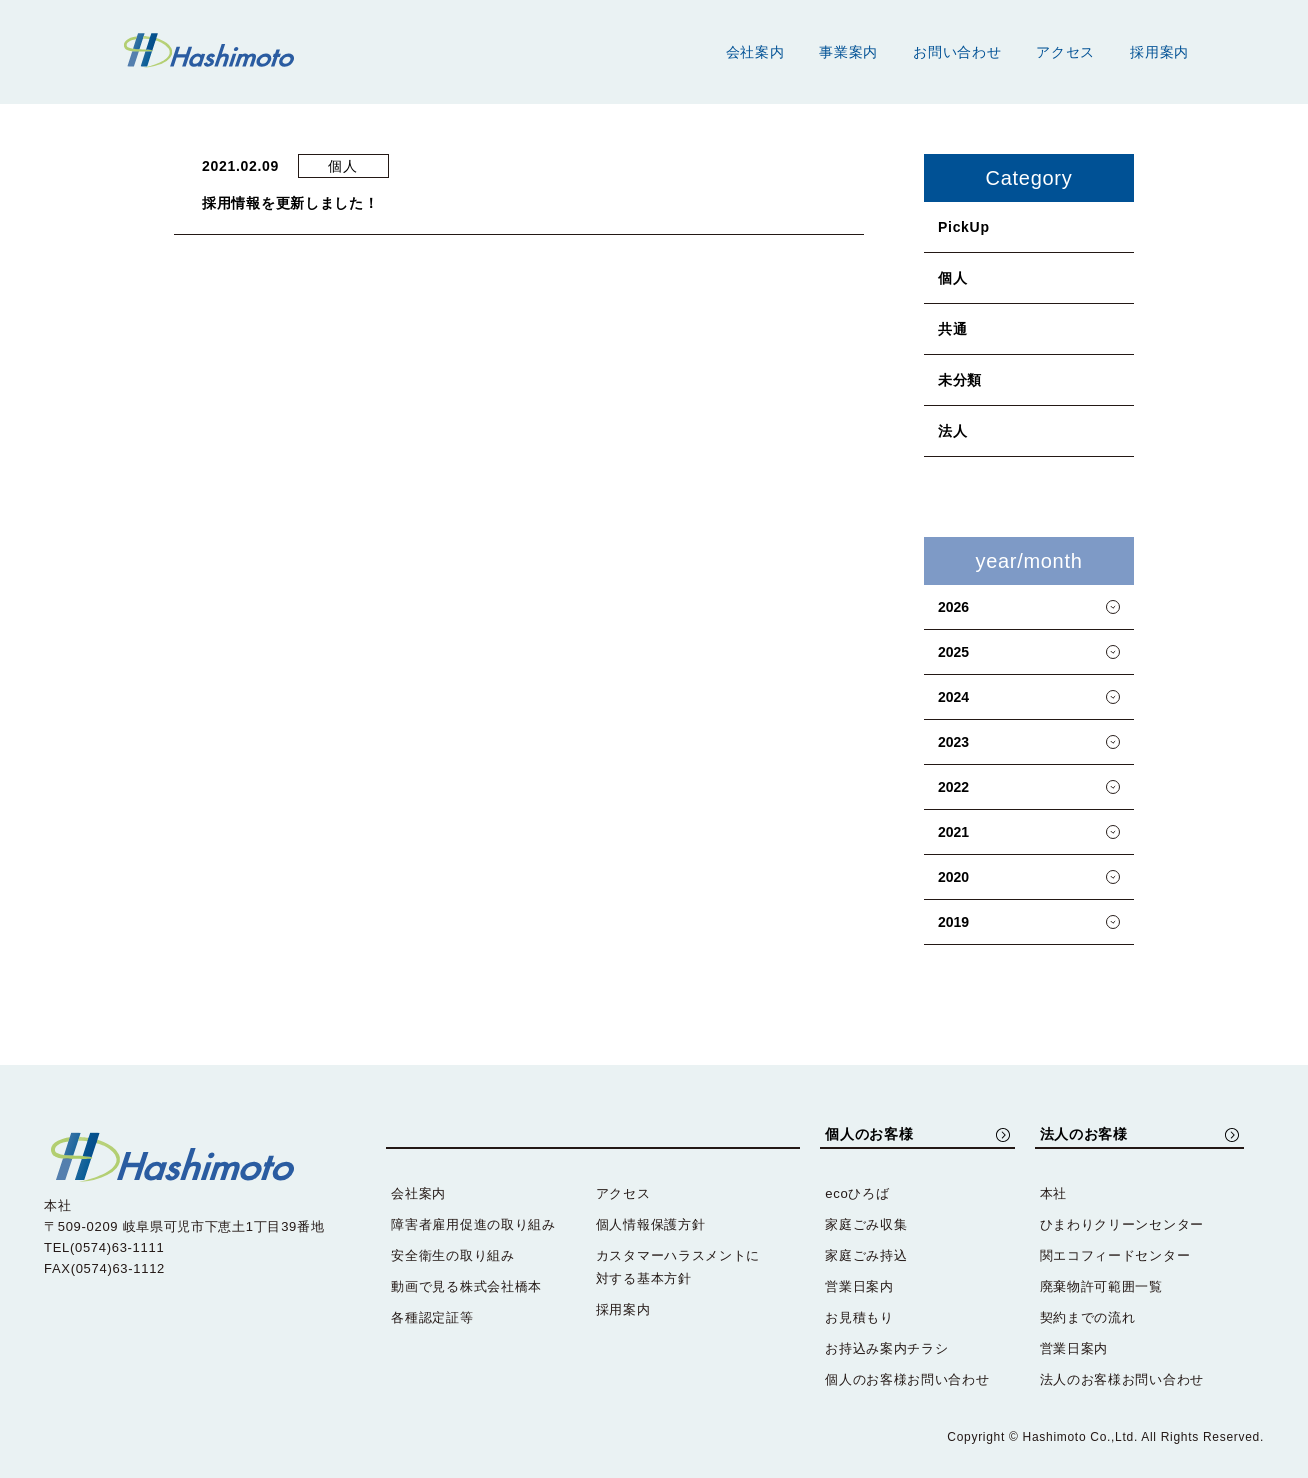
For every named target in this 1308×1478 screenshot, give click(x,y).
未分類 (960, 380)
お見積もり (859, 1317)
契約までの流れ (1088, 1317)
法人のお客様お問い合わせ (1122, 1379)
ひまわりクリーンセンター (1122, 1224)
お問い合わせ (957, 52)
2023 (953, 742)
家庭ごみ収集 (866, 1224)
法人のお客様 (1081, 1134)
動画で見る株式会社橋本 (466, 1286)
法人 (952, 431)
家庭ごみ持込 (866, 1255)
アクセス (1065, 52)
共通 (952, 329)
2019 (953, 922)
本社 (1053, 1193)
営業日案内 (859, 1286)
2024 (953, 697)
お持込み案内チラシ (886, 1348)
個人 (952, 278)
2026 (953, 607)
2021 (953, 832)
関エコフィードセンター (1115, 1255)
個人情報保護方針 (651, 1224)
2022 (953, 787)
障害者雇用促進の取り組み (473, 1224)
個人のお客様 (866, 1134)
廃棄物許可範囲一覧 (1101, 1286)
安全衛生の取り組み (452, 1255)
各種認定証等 (432, 1317)
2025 (953, 652)
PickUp (964, 227)
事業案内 (848, 52)
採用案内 (1159, 52)
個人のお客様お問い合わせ (907, 1379)
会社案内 (755, 52)
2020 (953, 877)
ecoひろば (857, 1193)
